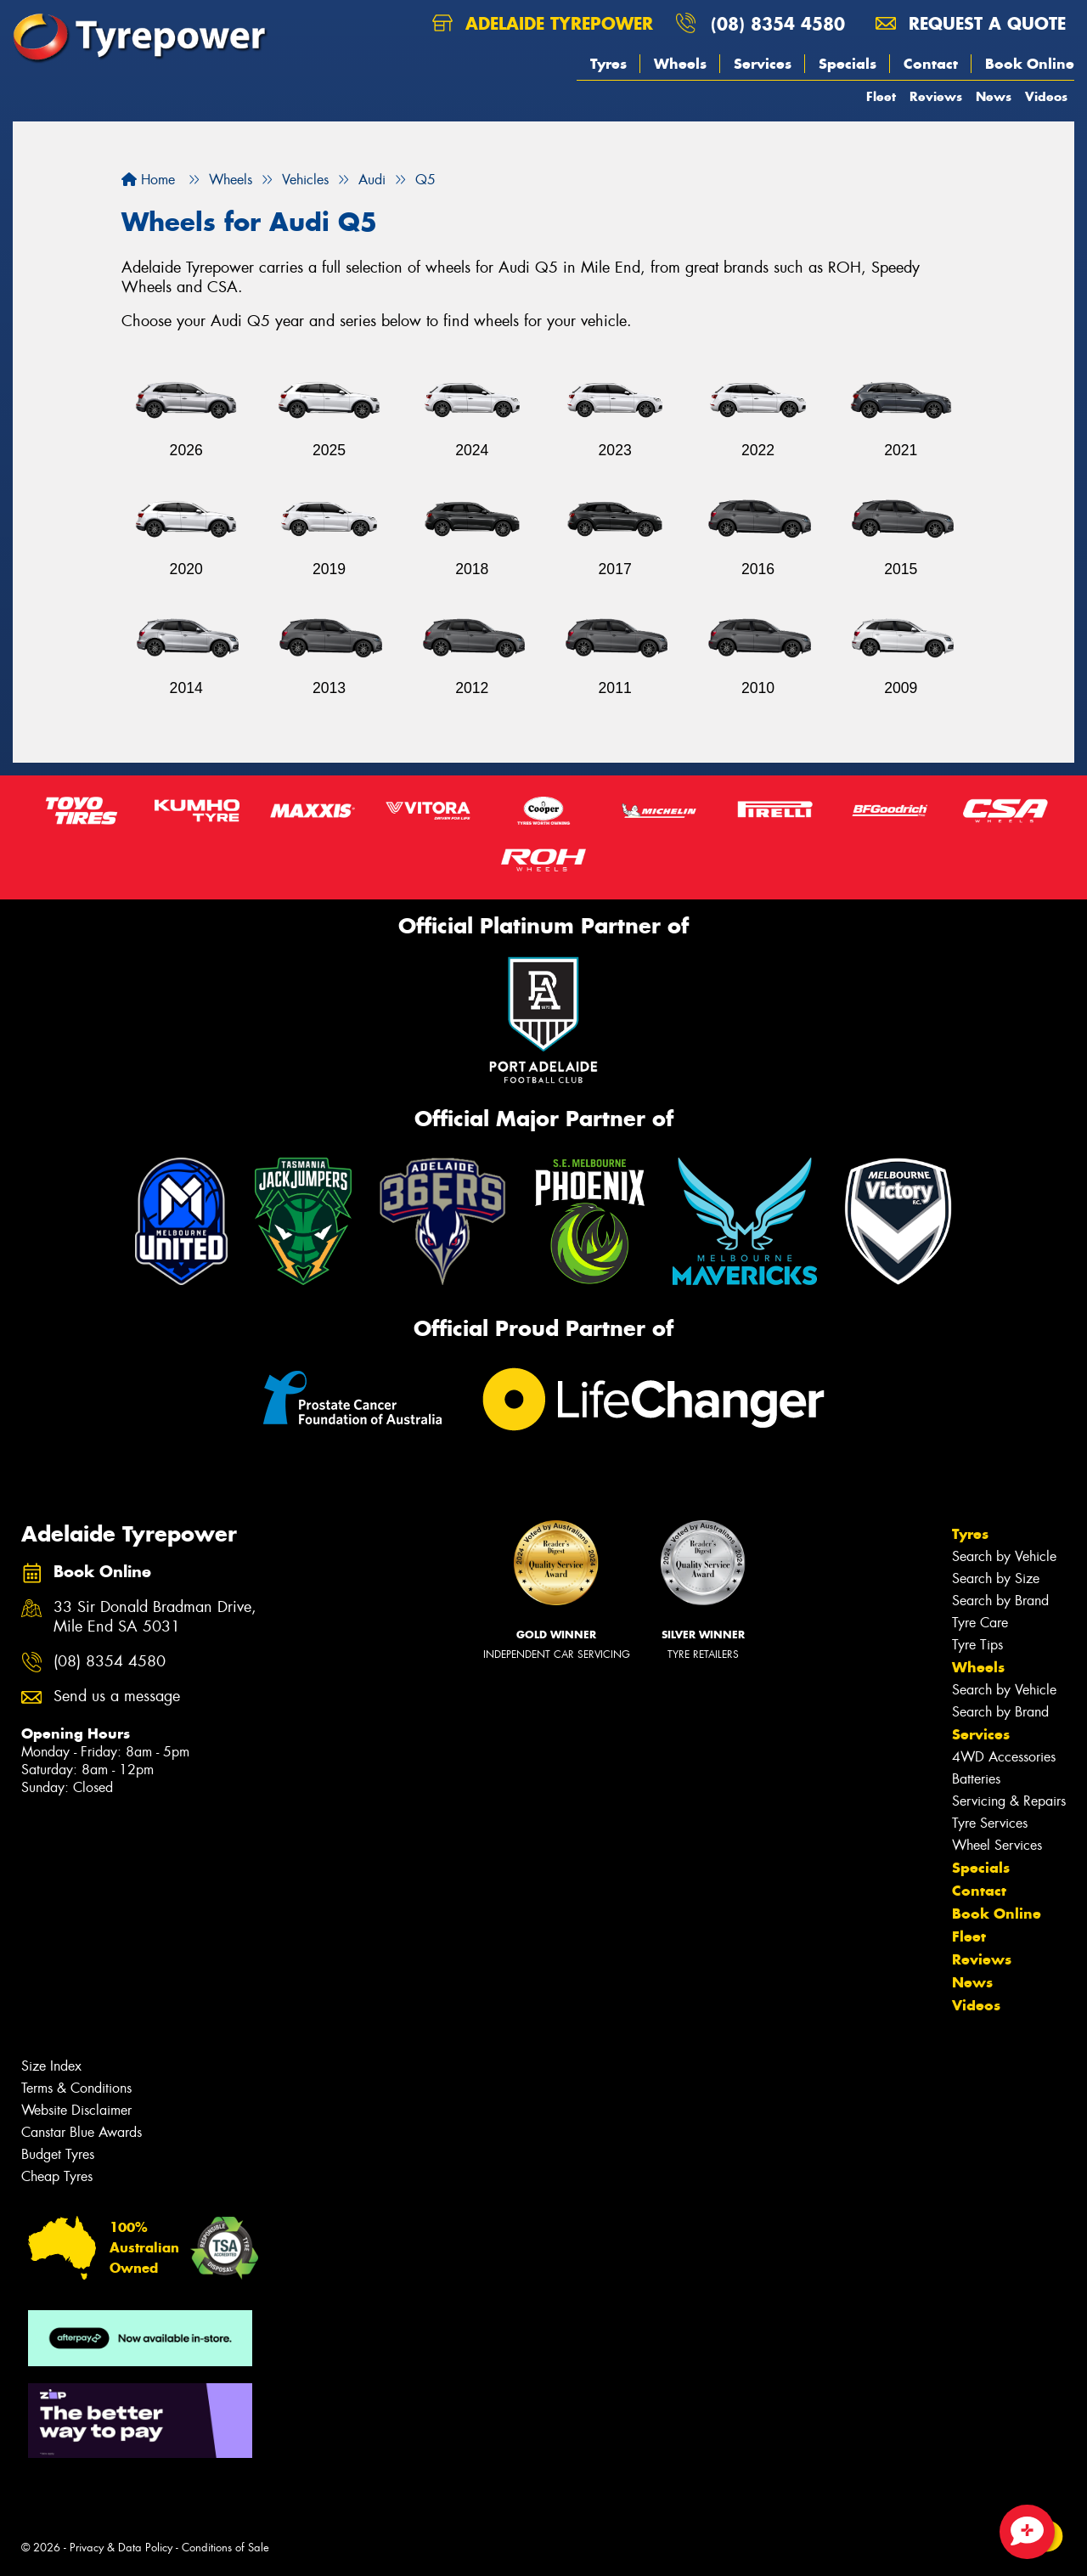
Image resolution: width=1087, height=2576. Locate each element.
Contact (931, 63)
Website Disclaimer (76, 2110)
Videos (1046, 96)
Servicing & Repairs (1009, 1801)
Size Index (51, 2066)
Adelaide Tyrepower (542, 23)
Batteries (976, 1779)
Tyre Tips (977, 1645)
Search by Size (995, 1578)
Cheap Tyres (57, 2176)
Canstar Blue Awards (81, 2132)
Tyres (608, 63)
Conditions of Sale (225, 2547)
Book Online (1029, 63)
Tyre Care (980, 1623)
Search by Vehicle (1004, 1556)
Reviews (936, 96)
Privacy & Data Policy (121, 2547)
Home (148, 180)
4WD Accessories (1004, 1757)
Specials (847, 63)
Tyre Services (990, 1823)
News (993, 96)
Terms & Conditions (76, 2088)
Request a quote (971, 23)
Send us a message (117, 1696)
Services (762, 63)
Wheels (680, 63)
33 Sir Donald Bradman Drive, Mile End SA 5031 (155, 1617)
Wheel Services (997, 1845)
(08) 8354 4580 (778, 23)
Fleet (881, 96)
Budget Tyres (57, 2154)
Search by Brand (1000, 1600)
